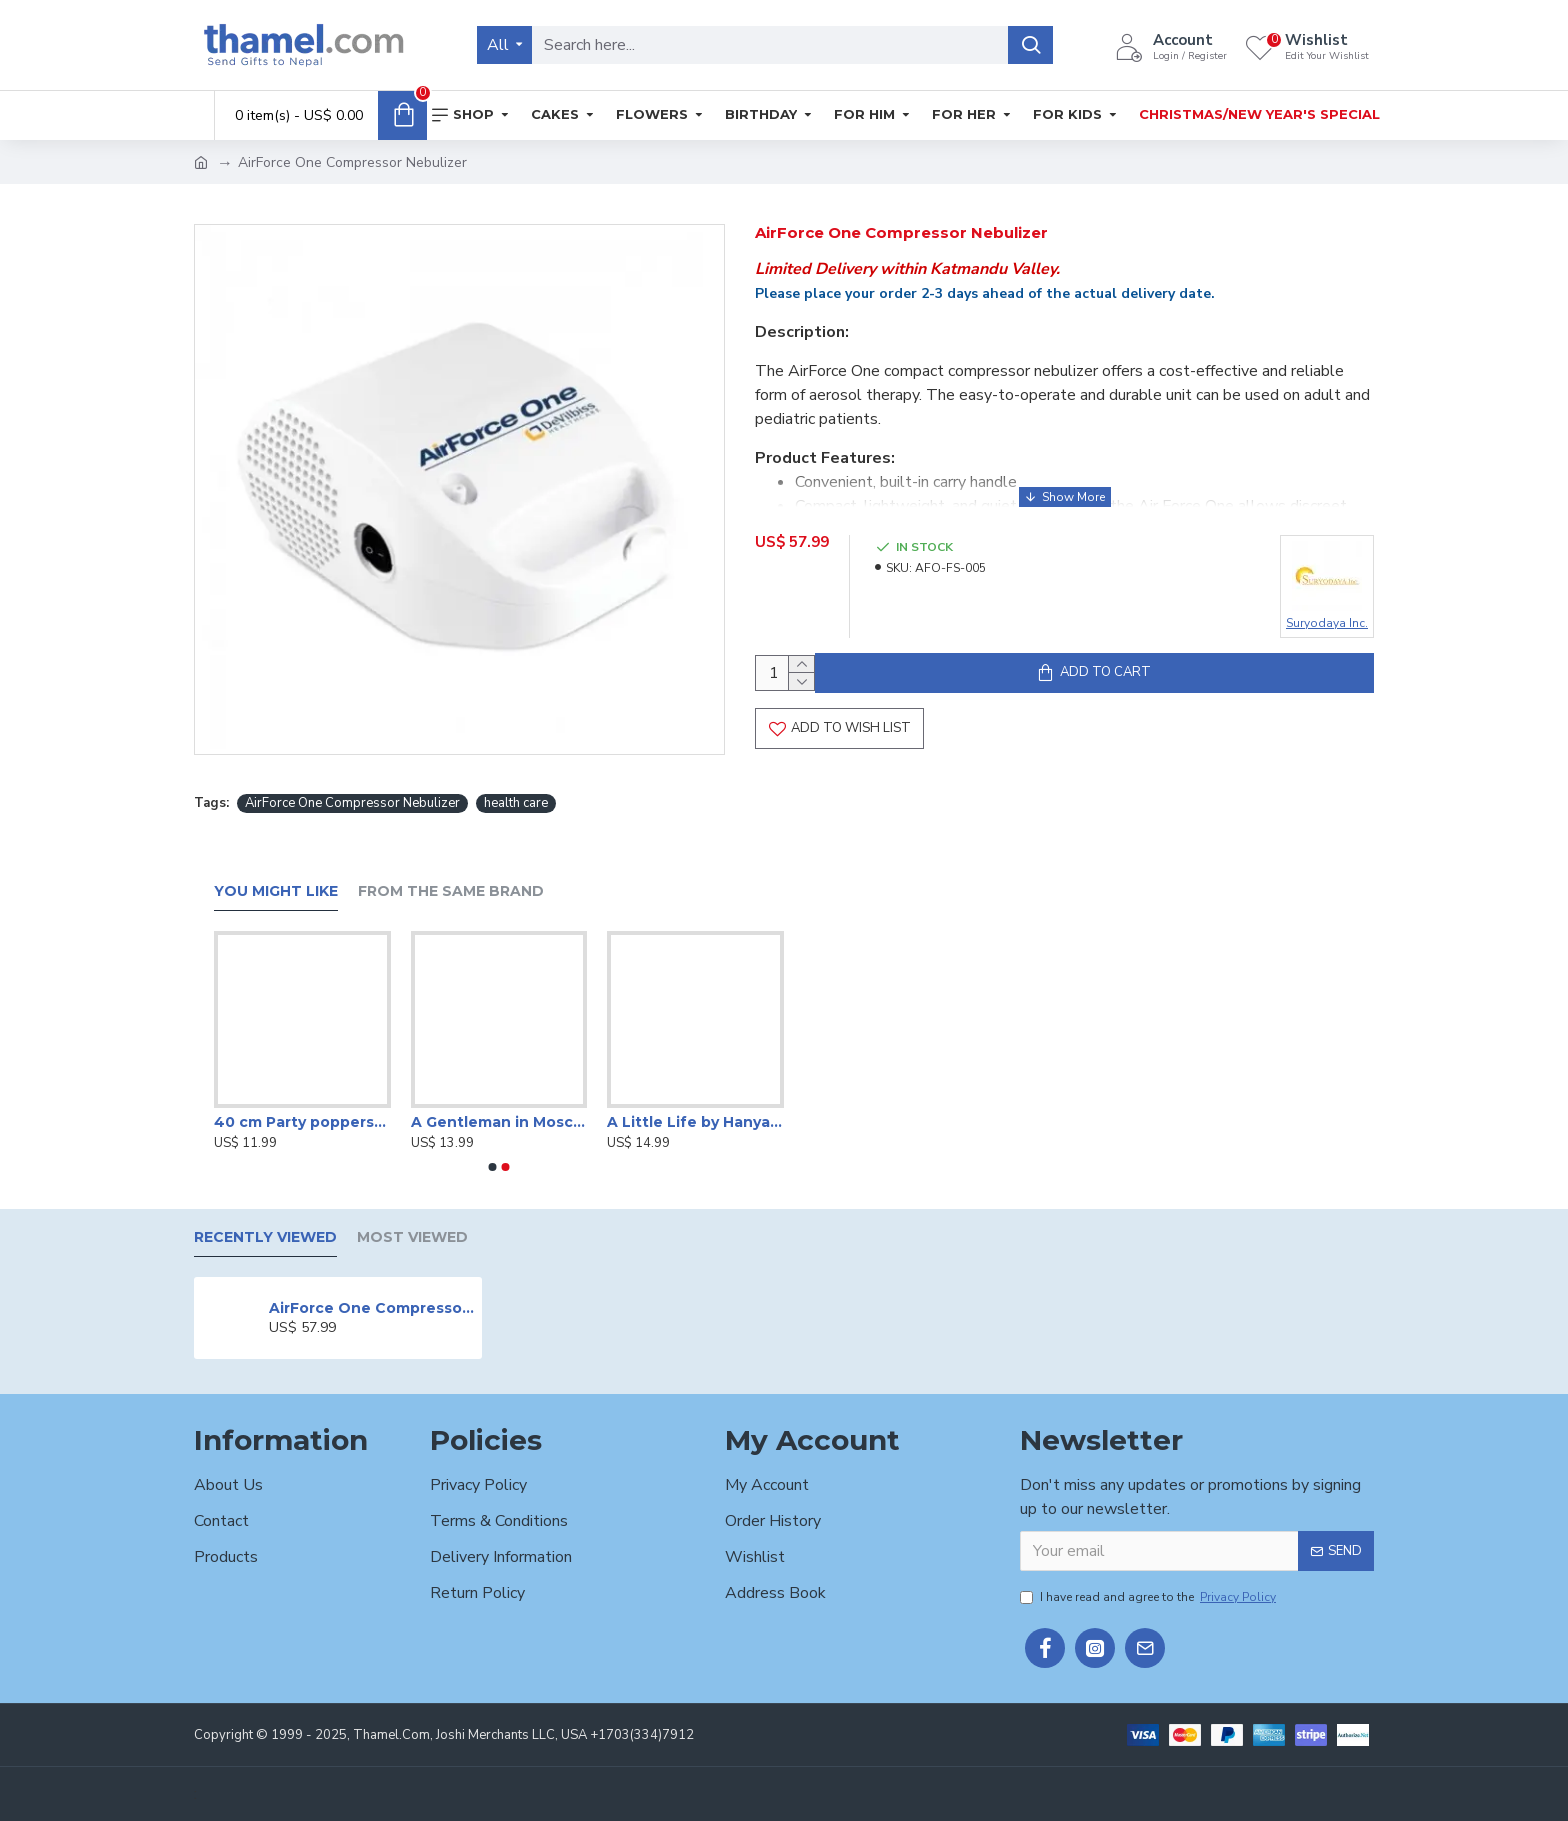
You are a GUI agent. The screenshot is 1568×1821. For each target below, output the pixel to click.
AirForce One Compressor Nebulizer (352, 804)
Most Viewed (412, 1237)
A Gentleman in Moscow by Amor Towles (499, 1122)
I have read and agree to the (1149, 1597)
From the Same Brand (451, 891)
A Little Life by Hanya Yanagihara (695, 1122)
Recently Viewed (265, 1237)
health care (516, 804)
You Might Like (276, 891)
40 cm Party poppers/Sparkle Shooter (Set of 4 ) (302, 1122)
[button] (493, 1167)
